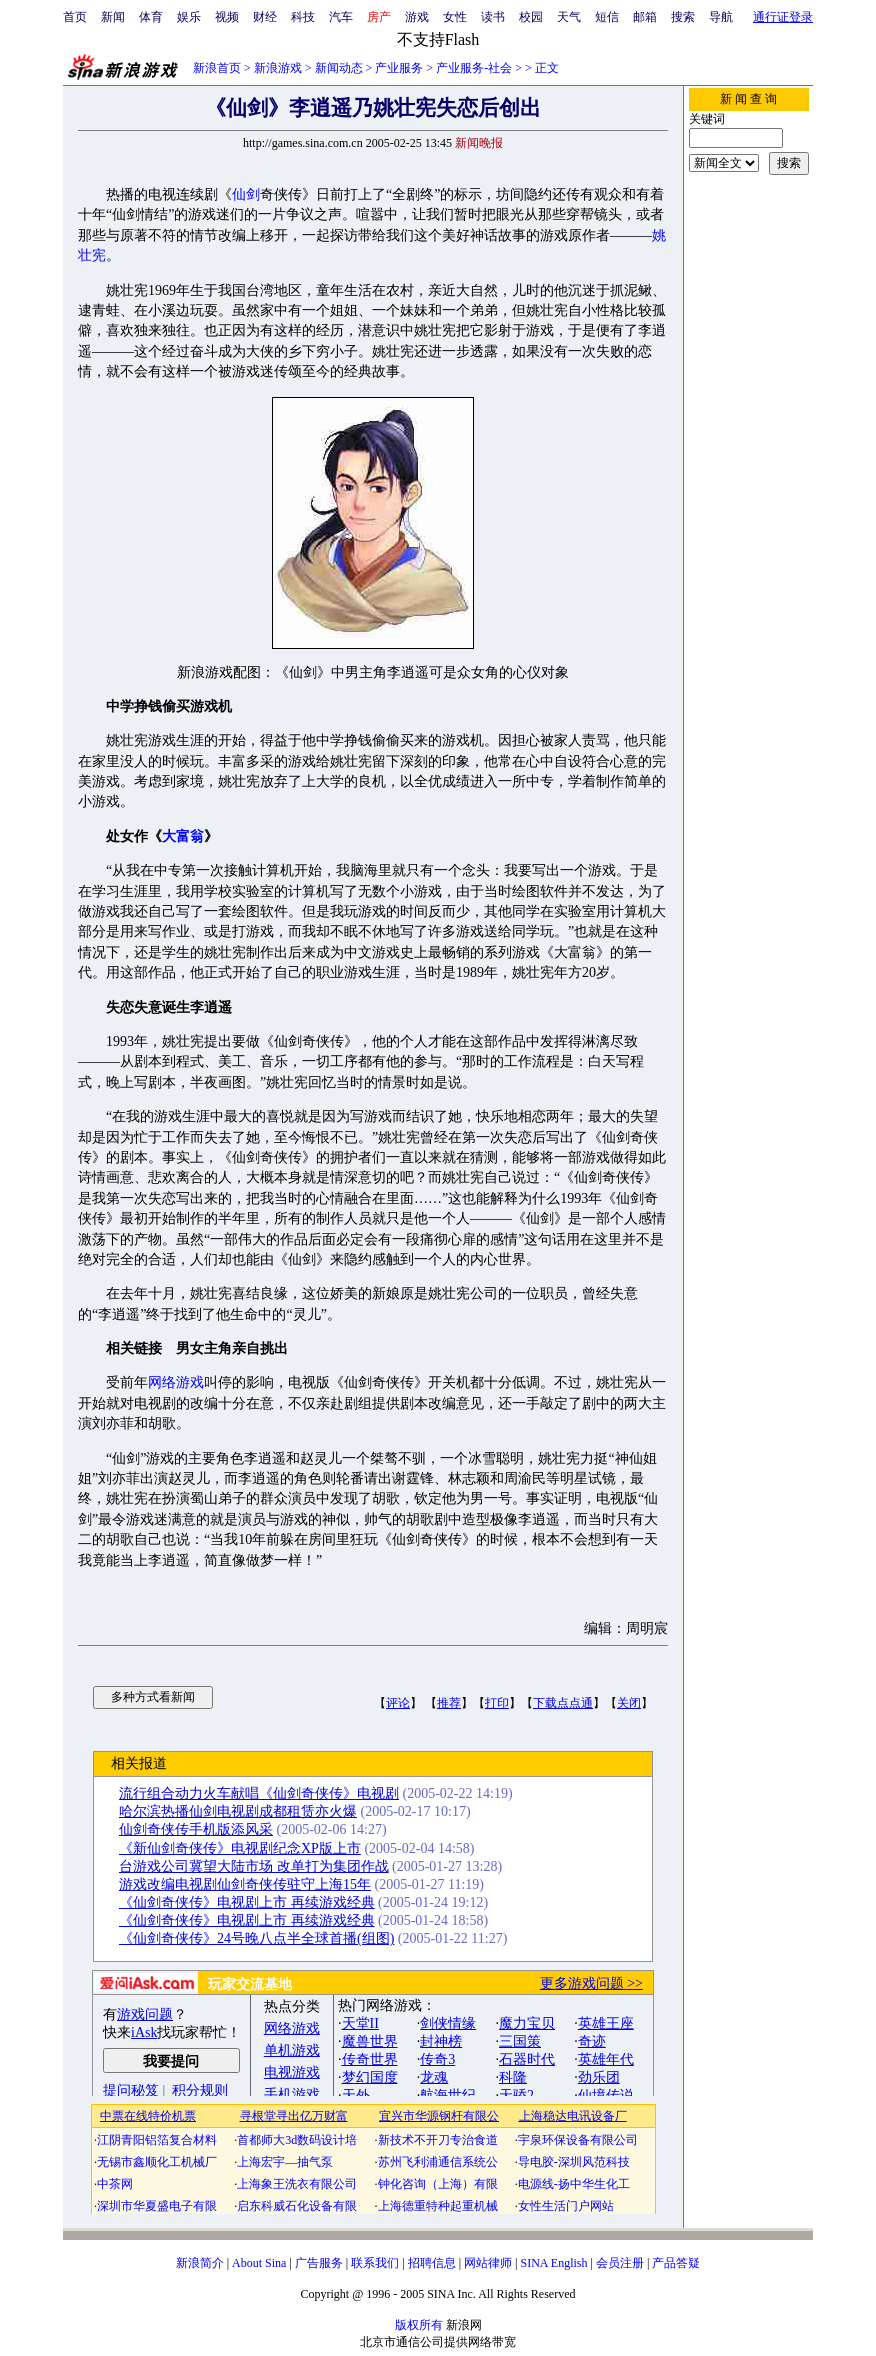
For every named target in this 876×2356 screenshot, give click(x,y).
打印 (497, 1703)
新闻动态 (339, 68)
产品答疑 (676, 2263)
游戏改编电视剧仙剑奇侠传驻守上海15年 (245, 1884)
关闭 (629, 1703)
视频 (227, 17)
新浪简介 (200, 2263)
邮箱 (645, 17)
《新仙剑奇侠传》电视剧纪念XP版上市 (240, 1848)
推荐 (449, 1703)
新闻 (113, 17)
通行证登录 (783, 17)
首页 (75, 17)
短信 (607, 17)
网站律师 (488, 2263)
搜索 (683, 17)
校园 (531, 17)
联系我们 (375, 2263)
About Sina (259, 2263)
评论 (398, 1703)
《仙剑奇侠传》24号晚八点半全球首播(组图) (256, 1938)
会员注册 (620, 2263)
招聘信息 (432, 2263)
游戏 (417, 17)
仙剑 (246, 194)
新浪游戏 (278, 68)
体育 (151, 17)
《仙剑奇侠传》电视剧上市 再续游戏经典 (247, 1902)
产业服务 (399, 68)
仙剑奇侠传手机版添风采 (196, 1829)
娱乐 (189, 17)
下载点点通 (563, 1703)
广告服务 (319, 2263)
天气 (569, 17)
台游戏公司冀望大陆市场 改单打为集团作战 (254, 1866)
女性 (455, 17)
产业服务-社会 (474, 68)
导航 (721, 17)
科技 (303, 17)
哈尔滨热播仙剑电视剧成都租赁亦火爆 (238, 1811)
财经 (265, 17)
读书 (493, 17)
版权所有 (419, 2325)
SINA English (553, 2263)
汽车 (341, 17)
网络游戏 (176, 1382)
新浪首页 (217, 68)
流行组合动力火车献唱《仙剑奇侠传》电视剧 (259, 1793)
